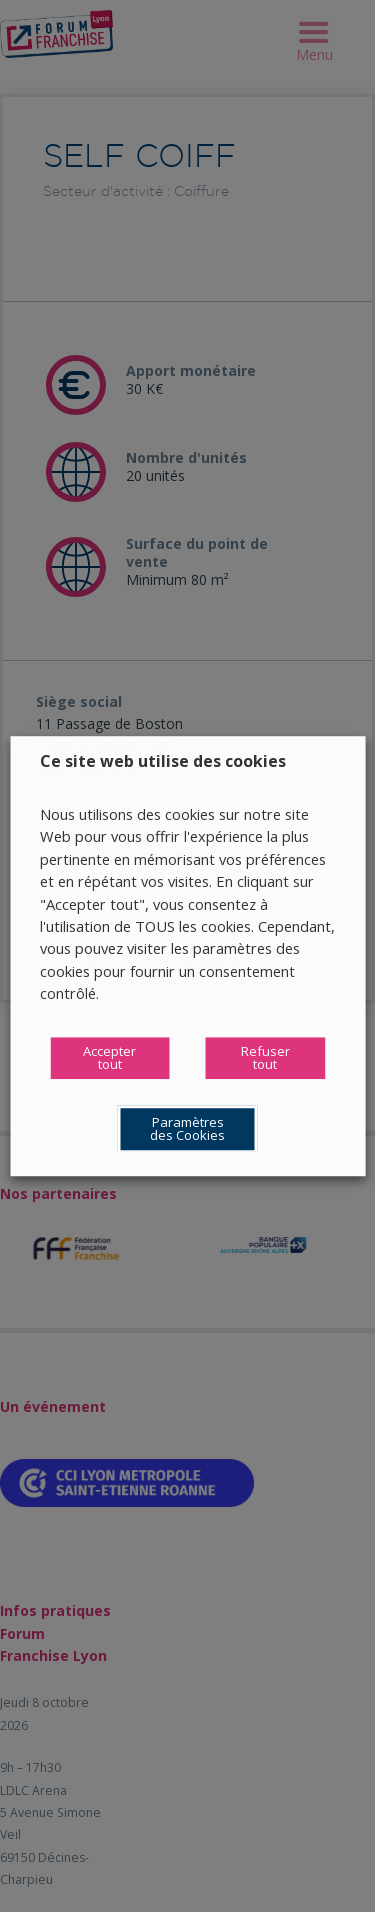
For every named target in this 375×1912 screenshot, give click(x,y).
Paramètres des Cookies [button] (187, 1128)
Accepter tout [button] (109, 1057)
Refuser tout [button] (265, 1057)
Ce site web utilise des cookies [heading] (163, 761)
